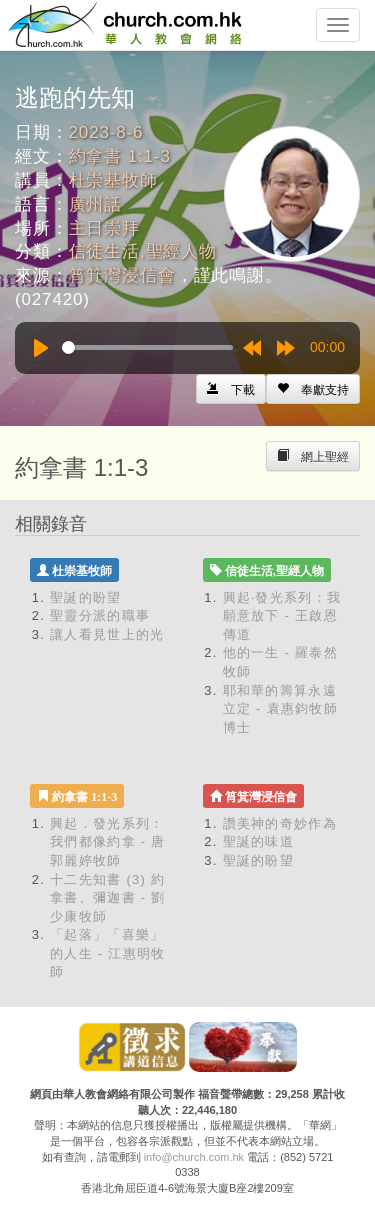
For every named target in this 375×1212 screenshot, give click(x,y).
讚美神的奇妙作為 (280, 823)
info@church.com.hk (194, 1157)
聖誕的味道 (259, 841)
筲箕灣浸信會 (122, 275)
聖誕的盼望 (86, 597)
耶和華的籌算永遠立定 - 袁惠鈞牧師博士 (281, 709)
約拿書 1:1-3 (120, 156)
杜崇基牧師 (113, 180)
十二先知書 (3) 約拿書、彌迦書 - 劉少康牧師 (108, 898)
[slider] (147, 347)
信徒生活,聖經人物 (143, 251)
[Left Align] (313, 389)
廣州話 (96, 204)
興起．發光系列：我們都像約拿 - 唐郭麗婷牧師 (108, 842)
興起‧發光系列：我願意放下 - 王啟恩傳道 (282, 616)
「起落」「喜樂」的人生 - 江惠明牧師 (108, 953)
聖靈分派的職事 (100, 615)
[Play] (41, 348)
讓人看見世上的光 (107, 634)
